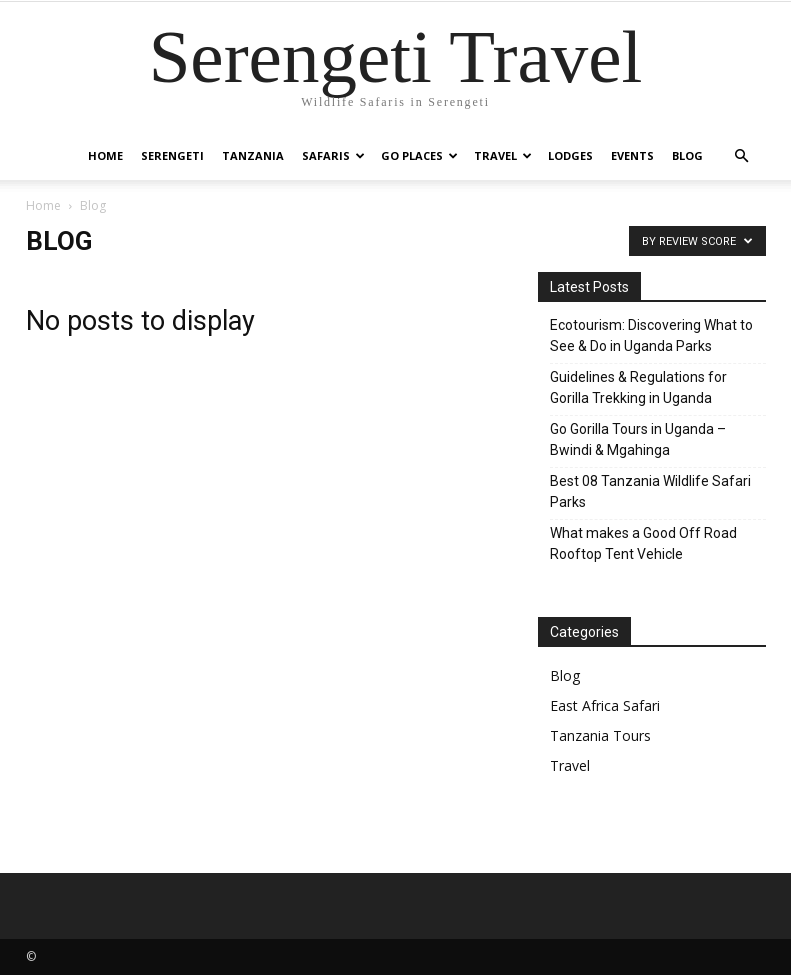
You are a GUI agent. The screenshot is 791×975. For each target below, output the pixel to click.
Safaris (333, 155)
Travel (503, 155)
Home (105, 155)
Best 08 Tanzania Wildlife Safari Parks (650, 491)
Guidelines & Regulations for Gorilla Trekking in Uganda (638, 387)
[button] (742, 156)
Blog (687, 155)
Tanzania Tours (600, 735)
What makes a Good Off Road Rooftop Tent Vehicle (643, 543)
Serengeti (172, 155)
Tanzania (253, 155)
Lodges (570, 155)
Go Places (419, 155)
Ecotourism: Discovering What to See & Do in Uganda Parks (651, 335)
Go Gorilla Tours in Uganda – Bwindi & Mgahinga (638, 439)
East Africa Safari (605, 705)
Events (632, 155)
